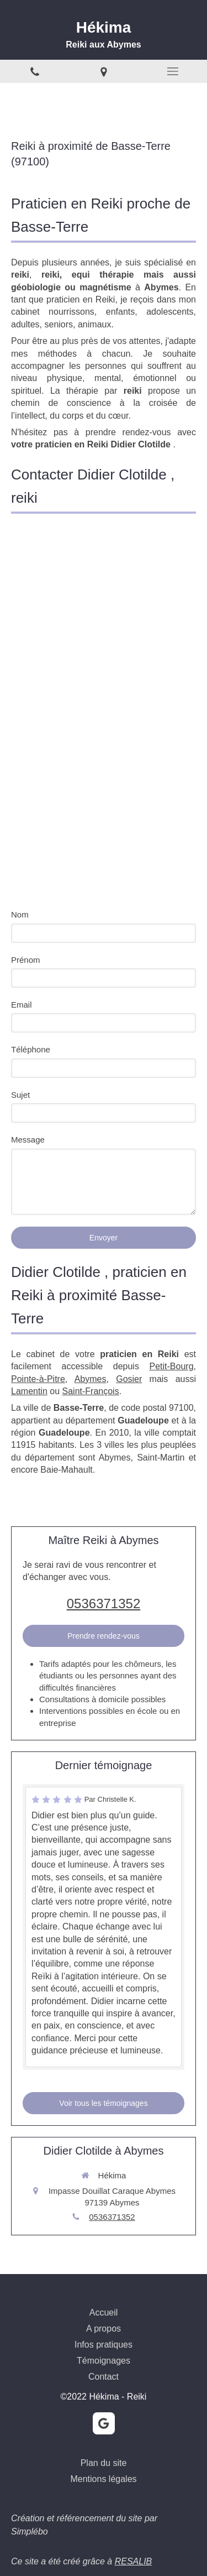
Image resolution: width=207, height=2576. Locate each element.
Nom (20, 914)
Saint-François (90, 1391)
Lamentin (29, 1391)
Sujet (20, 1094)
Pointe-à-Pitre (38, 1379)
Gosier (129, 1379)
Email (21, 1004)
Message (28, 1139)
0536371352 (103, 1603)
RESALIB (133, 2561)
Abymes (91, 1379)
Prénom (25, 959)
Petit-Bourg (172, 1366)
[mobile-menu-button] (172, 71)
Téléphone (30, 1049)
